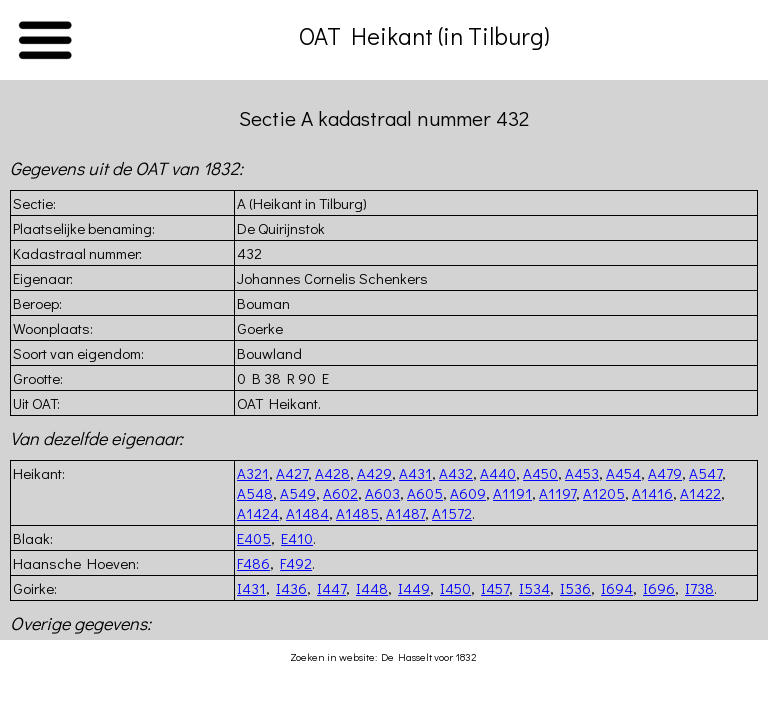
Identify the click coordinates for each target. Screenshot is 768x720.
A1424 (258, 513)
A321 (253, 473)
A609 (468, 493)
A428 (332, 473)
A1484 (307, 513)
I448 (372, 588)
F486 (253, 563)
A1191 (512, 493)
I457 (495, 588)
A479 (665, 473)
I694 (617, 588)
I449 (414, 588)
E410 (297, 538)
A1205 (604, 493)
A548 (255, 493)
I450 (455, 588)
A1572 (452, 513)
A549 (298, 493)
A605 (425, 493)
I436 (291, 588)
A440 (498, 473)
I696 (659, 588)
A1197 (557, 493)
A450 (540, 473)
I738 (699, 588)
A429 (374, 473)
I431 (251, 588)
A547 (705, 473)
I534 (534, 588)
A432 (456, 473)
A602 (340, 493)
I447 (331, 588)
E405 (254, 538)
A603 (382, 493)
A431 (415, 473)
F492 (296, 563)
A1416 (652, 493)
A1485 (357, 513)
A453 (582, 473)
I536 (575, 588)
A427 (292, 473)
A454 (623, 473)
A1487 (405, 513)
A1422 (700, 493)
